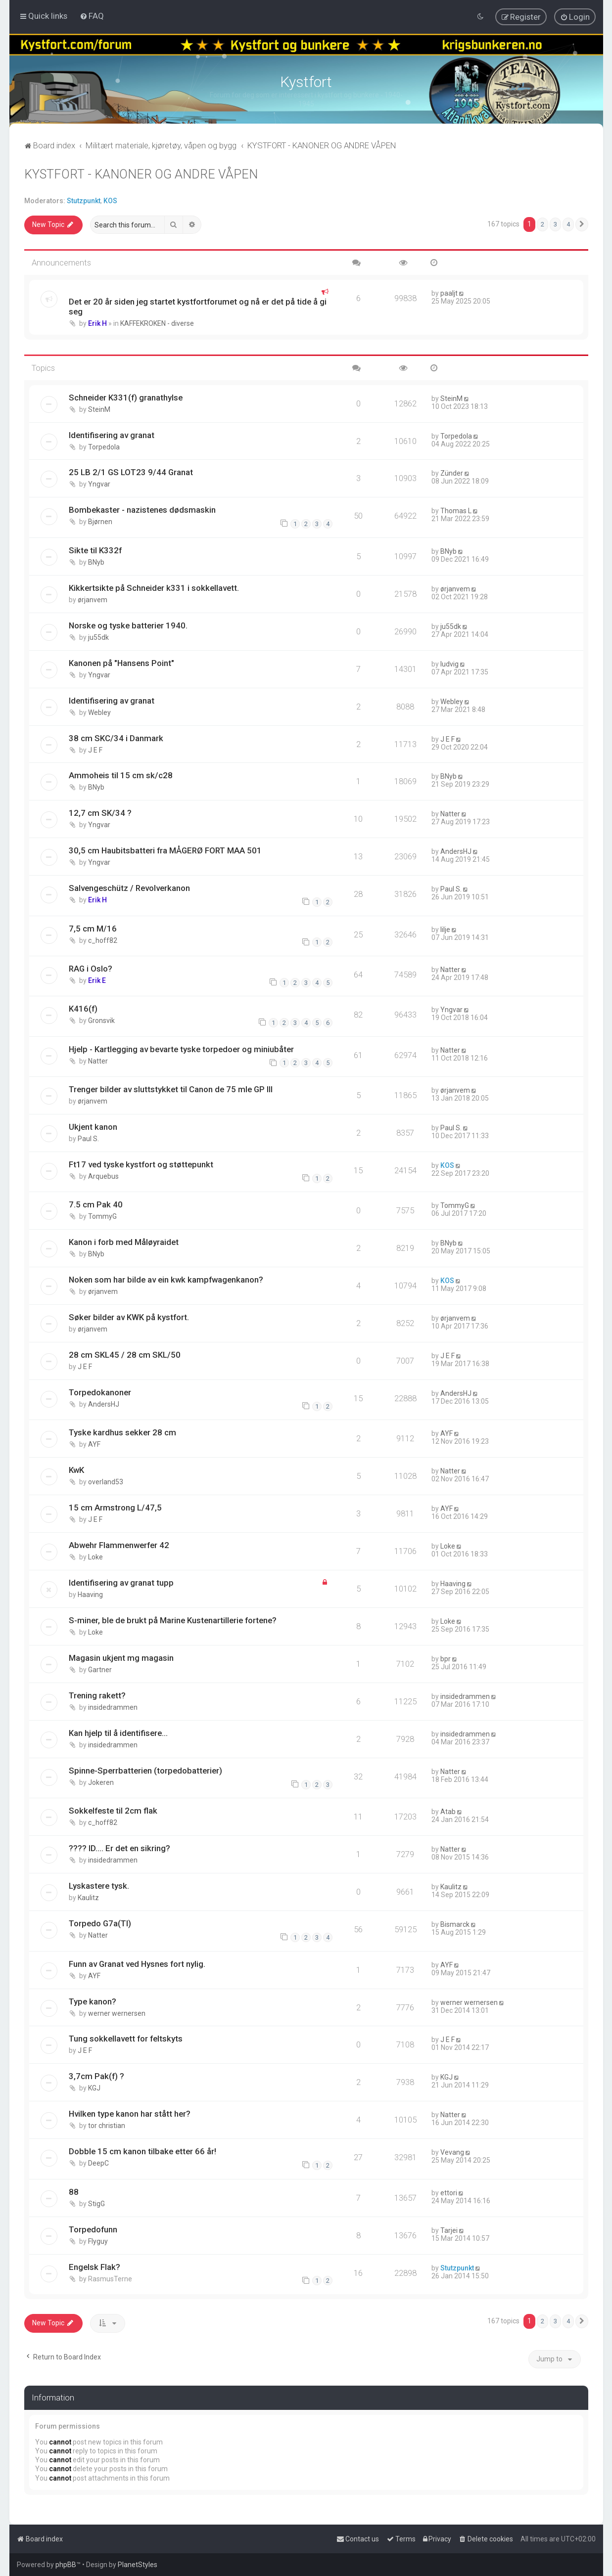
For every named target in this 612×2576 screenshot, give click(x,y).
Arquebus (103, 1175)
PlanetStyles (137, 2565)
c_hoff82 (102, 939)
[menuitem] (91, 15)
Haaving (90, 1594)
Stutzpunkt (83, 200)
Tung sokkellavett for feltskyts (126, 2038)
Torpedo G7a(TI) (100, 1922)
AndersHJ (455, 851)
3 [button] (555, 223)
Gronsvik (101, 1020)
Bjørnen (100, 521)
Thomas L (455, 510)
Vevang (452, 2151)
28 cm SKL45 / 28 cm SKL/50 (125, 1354)
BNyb (96, 561)
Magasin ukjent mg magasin (121, 1657)
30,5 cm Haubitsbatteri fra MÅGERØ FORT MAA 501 (165, 850)
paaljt (449, 292)
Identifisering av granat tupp (121, 1582)
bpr (445, 1658)
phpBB (65, 2565)
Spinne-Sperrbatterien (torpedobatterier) (145, 1770)
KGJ (94, 2087)
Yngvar (99, 484)
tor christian (106, 2125)
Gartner (100, 1669)
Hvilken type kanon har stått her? (129, 2113)
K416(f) (83, 1008)
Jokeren (101, 1781)
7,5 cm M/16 (93, 928)
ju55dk (98, 636)
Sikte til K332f (95, 549)
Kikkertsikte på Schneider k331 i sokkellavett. (154, 587)
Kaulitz (88, 1897)
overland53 (105, 1481)
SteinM (99, 408)
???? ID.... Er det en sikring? (119, 1847)
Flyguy (98, 2240)
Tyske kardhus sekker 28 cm (122, 1432)
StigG (96, 2203)
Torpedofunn (93, 2228)
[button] (581, 224)
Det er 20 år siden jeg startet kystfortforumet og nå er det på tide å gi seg (198, 305)
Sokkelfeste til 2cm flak (113, 1810)
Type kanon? (92, 2000)
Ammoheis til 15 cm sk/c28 (121, 775)
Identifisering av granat (111, 434)
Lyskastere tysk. (99, 1885)
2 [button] (542, 223)
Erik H (97, 322)
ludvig (449, 663)
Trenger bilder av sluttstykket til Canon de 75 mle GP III (171, 1088)
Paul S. (451, 888)
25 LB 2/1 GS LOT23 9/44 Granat (131, 472)
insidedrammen (113, 1706)
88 (74, 2191)
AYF (94, 1444)
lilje (445, 929)
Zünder (451, 473)
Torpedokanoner (100, 1391)
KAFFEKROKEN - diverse (157, 322)
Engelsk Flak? (94, 2266)
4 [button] (568, 223)
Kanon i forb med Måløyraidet (124, 1241)
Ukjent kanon (93, 1126)
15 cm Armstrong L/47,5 (115, 1506)
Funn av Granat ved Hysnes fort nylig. (137, 1963)
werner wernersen (116, 2012)
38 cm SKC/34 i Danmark (116, 737)
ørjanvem (92, 599)
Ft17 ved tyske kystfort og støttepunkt (141, 1163)
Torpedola (104, 446)
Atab (448, 1811)
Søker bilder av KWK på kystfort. (129, 1316)
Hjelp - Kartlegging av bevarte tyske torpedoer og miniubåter (181, 1048)
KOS (110, 200)
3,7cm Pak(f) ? (96, 2076)
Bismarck (455, 1923)
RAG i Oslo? (90, 968)
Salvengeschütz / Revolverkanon (129, 887)
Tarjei (449, 2229)
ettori (448, 2192)
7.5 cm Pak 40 (96, 1203)
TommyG (102, 1215)
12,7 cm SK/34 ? (100, 812)
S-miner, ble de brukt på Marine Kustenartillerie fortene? (173, 1619)
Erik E (97, 979)
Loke (95, 1556)
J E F (95, 749)
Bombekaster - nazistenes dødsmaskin (142, 509)
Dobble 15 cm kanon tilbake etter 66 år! (142, 2150)
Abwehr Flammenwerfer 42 (119, 1544)
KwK (76, 1469)
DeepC (98, 2162)
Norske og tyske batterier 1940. (128, 624)
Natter (450, 813)
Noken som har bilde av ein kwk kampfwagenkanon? (166, 1279)
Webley (99, 711)
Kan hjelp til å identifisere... (118, 1732)
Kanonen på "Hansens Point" (121, 662)
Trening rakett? (97, 1694)
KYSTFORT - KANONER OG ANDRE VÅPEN (141, 173)
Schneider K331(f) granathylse (126, 396)
